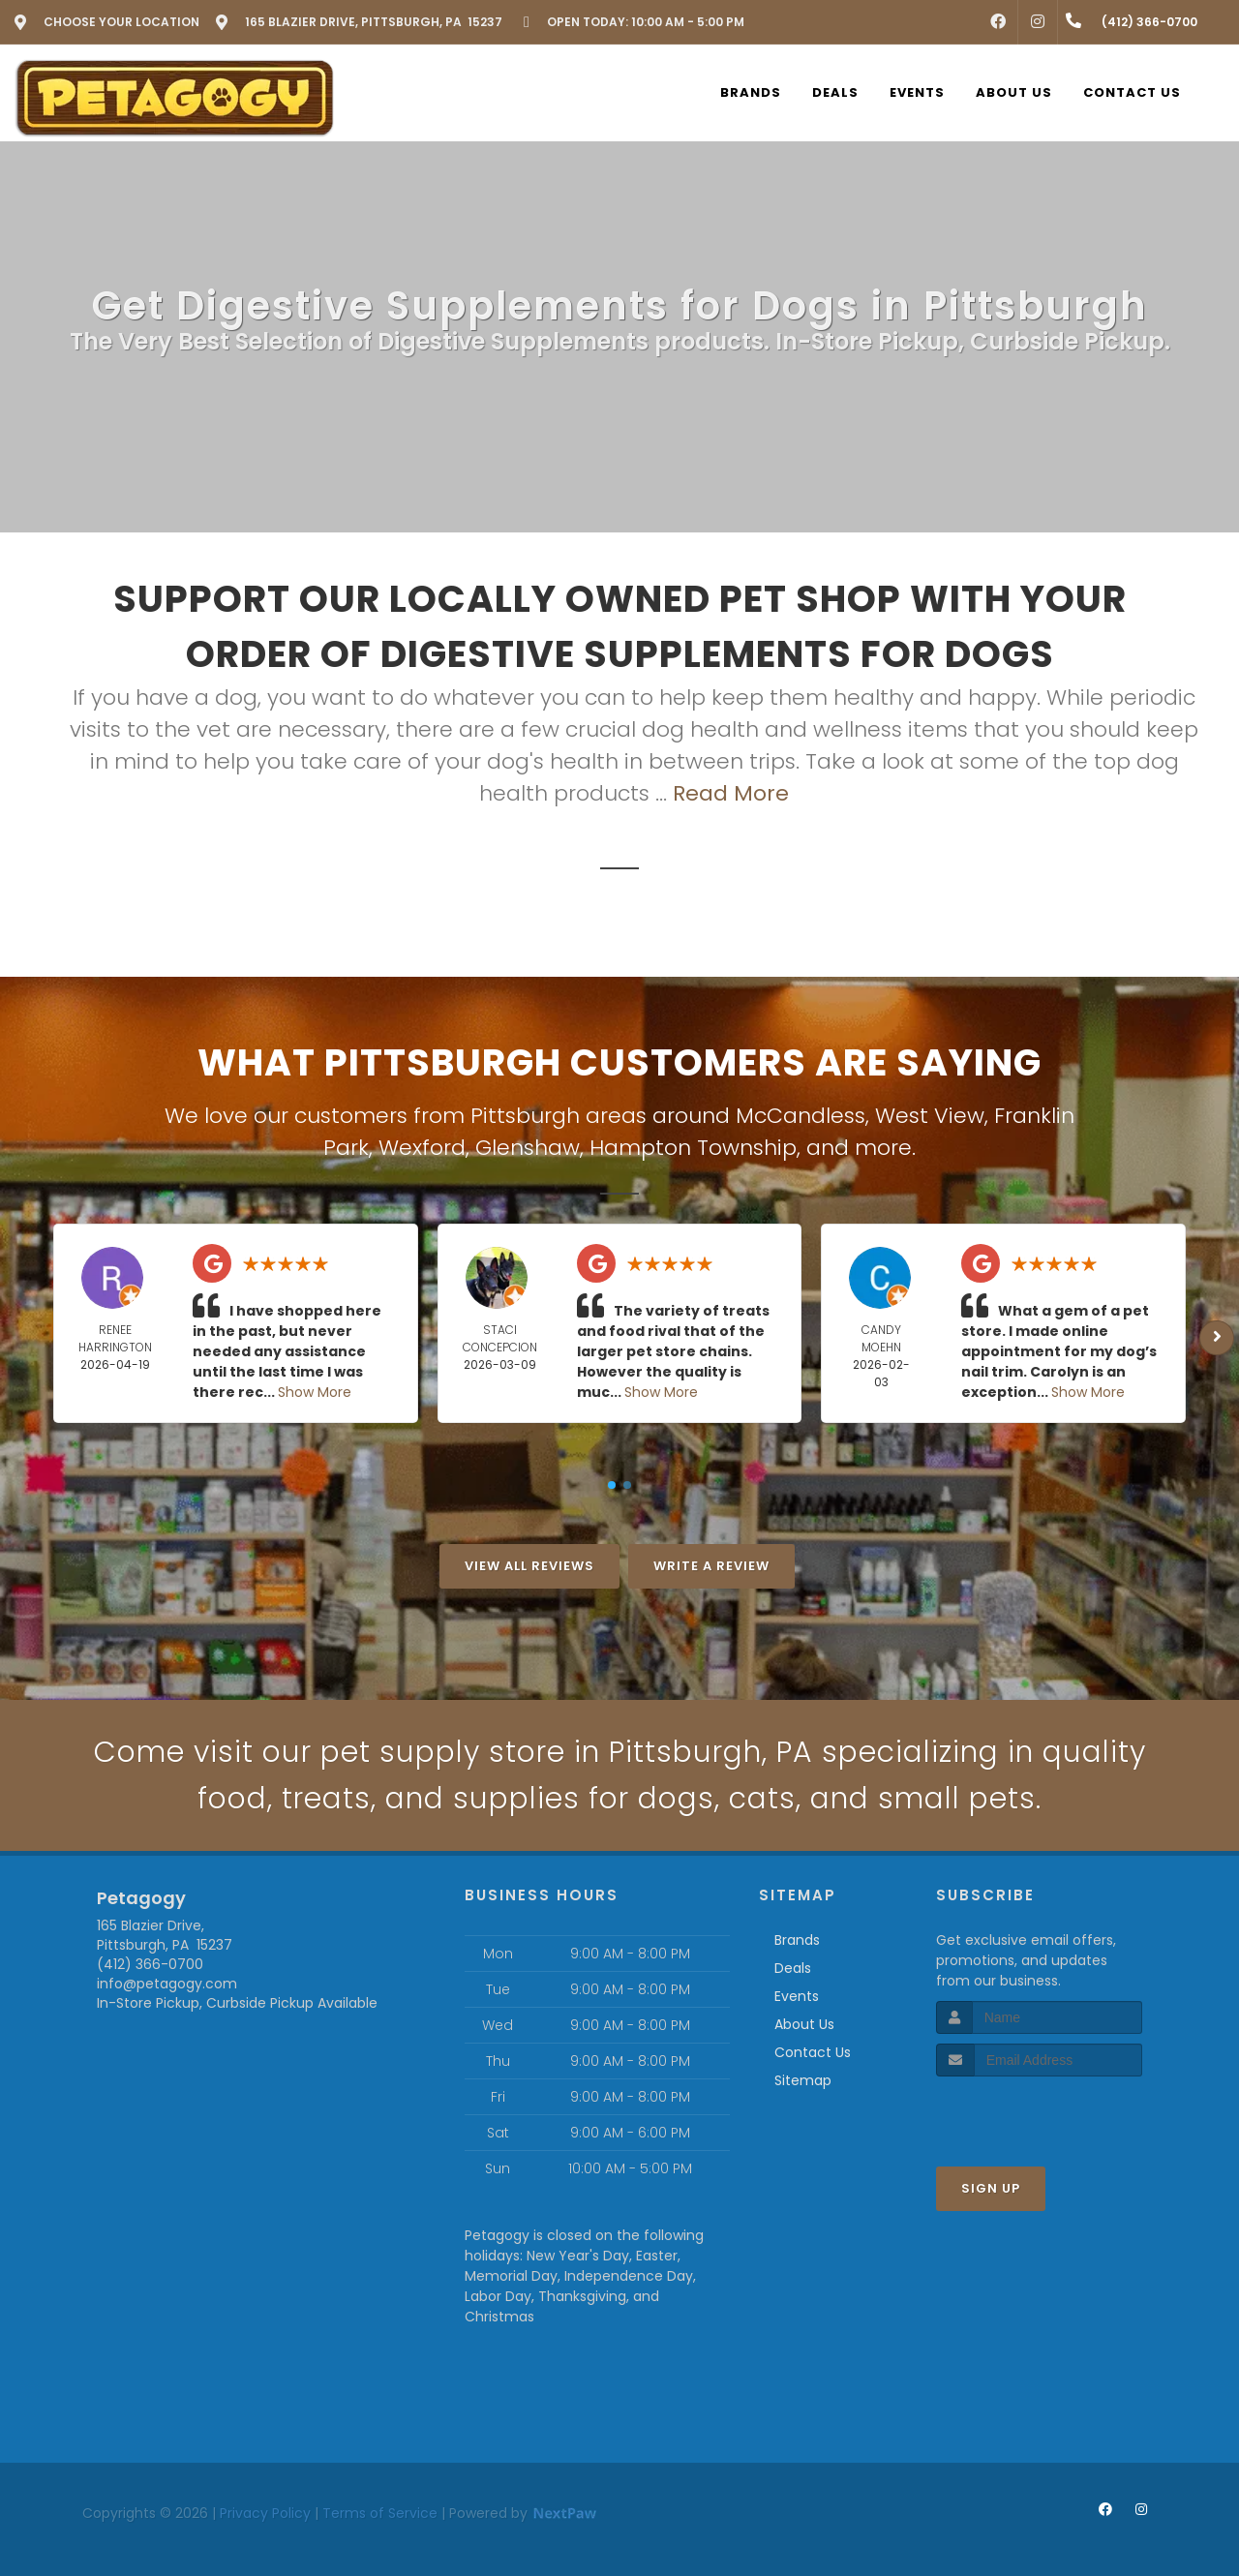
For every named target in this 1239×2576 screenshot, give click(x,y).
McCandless (800, 1116)
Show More (314, 1392)
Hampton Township (693, 1148)
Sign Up (990, 2188)
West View (929, 1116)
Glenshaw (527, 1148)
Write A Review (711, 1566)
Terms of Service (380, 2513)
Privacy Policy (265, 2513)
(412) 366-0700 (150, 1964)
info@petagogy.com (167, 1983)
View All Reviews (529, 1566)
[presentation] (1039, 2112)
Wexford (422, 1148)
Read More (731, 793)
